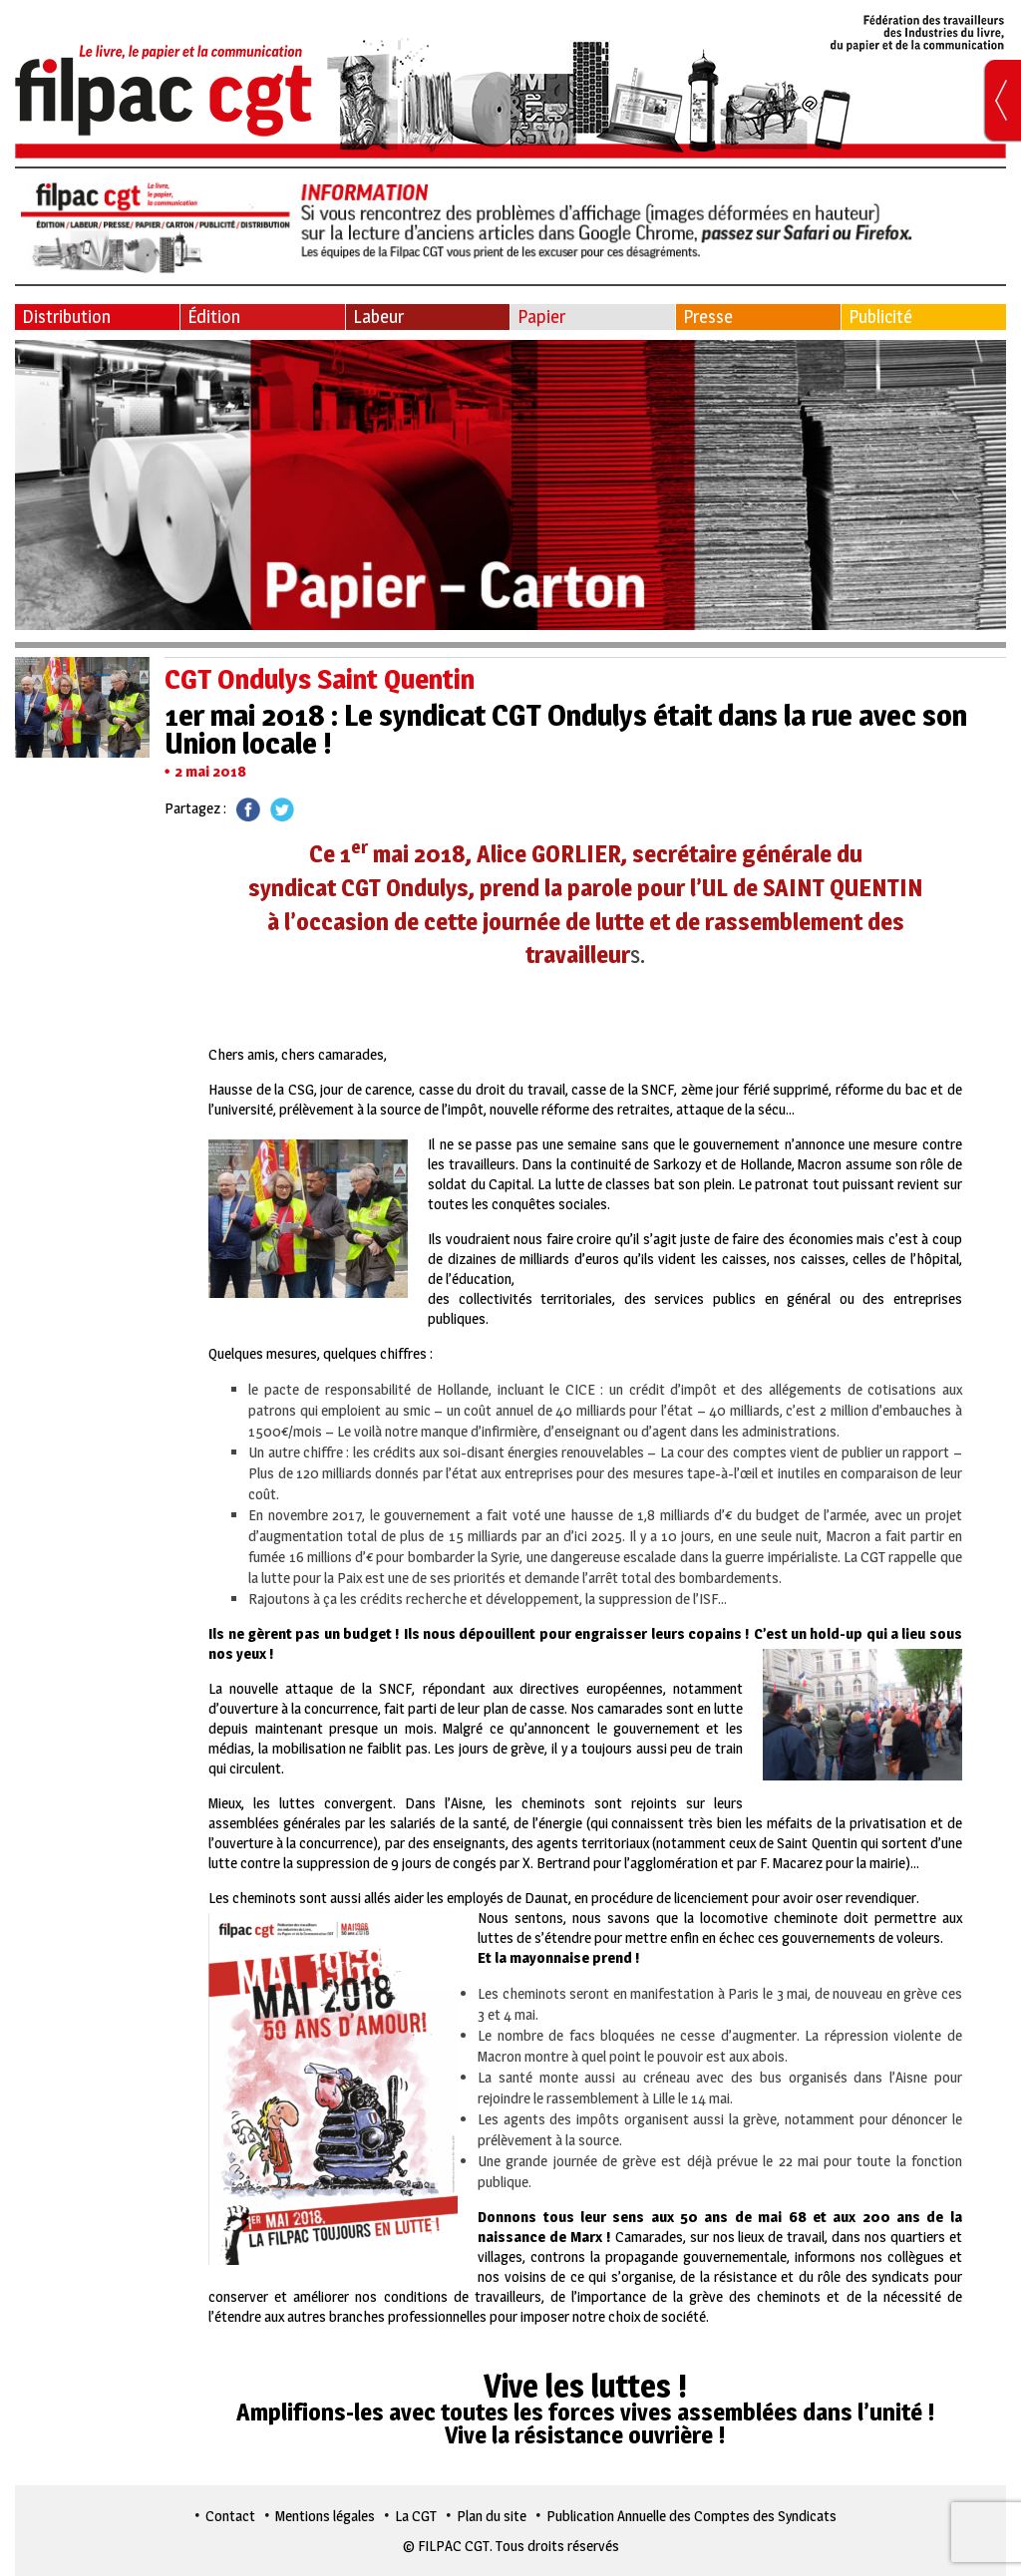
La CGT (416, 2515)
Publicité (880, 316)
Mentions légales (325, 2515)
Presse (708, 316)
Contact (230, 2515)
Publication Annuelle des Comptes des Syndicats (691, 2515)
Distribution (66, 316)
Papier (541, 316)
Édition (213, 316)
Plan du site (491, 2515)
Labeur (378, 316)
